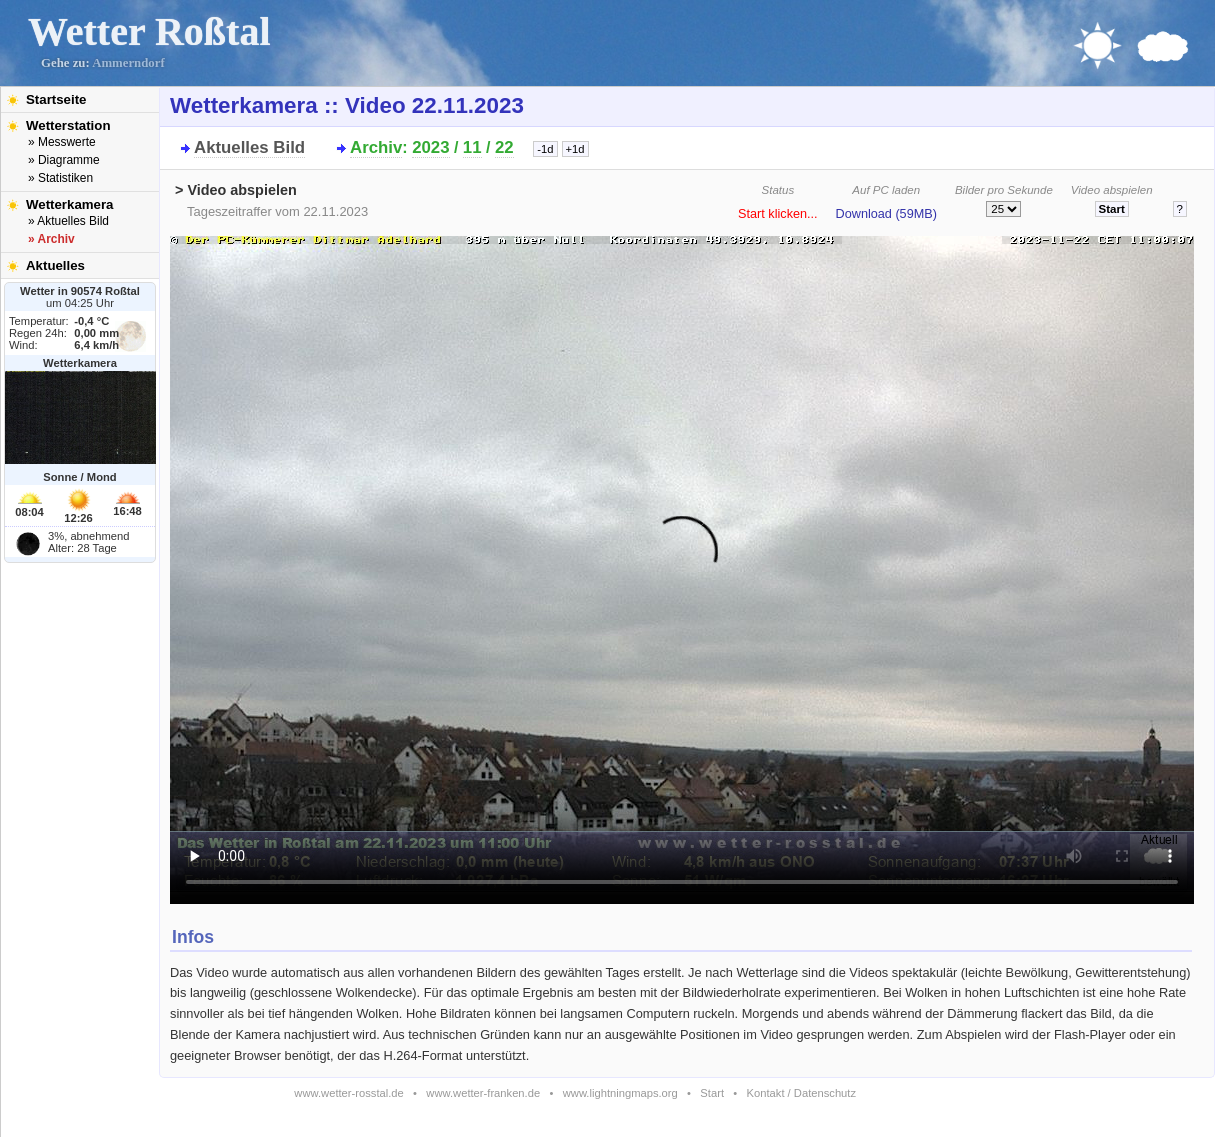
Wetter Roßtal (149, 31)
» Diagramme (64, 160)
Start (712, 1093)
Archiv (376, 147)
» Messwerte (62, 142)
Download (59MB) (886, 214)
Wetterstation (68, 125)
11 (472, 147)
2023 (430, 147)
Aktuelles (55, 265)
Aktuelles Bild (249, 147)
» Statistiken (60, 178)
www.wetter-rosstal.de (348, 1093)
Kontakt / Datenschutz (801, 1093)
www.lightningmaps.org (620, 1093)
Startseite (56, 99)
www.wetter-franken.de (483, 1093)
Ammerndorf (128, 63)
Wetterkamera (70, 204)
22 (504, 147)
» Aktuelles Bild (68, 221)
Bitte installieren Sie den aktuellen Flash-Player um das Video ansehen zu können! (682, 564)
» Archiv (51, 239)
